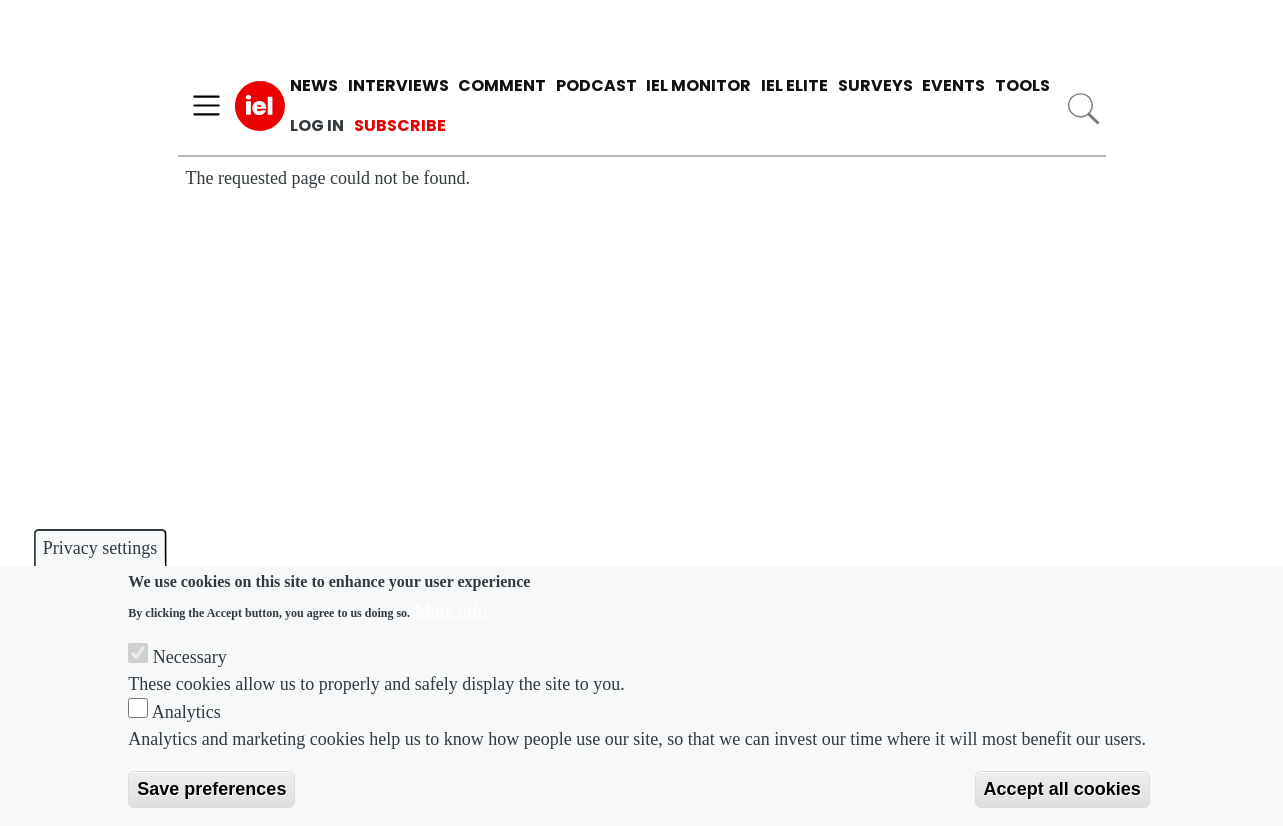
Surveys (875, 85)
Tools (1022, 85)
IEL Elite (794, 85)
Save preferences (211, 789)
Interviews (398, 85)
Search (1082, 108)
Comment (502, 85)
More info (451, 611)
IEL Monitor (698, 85)
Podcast (596, 85)
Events (953, 85)
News (314, 85)
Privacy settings (100, 548)
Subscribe (400, 125)
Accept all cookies (1062, 789)
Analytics (186, 712)
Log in (317, 125)
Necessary (190, 657)
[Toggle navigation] (207, 106)
